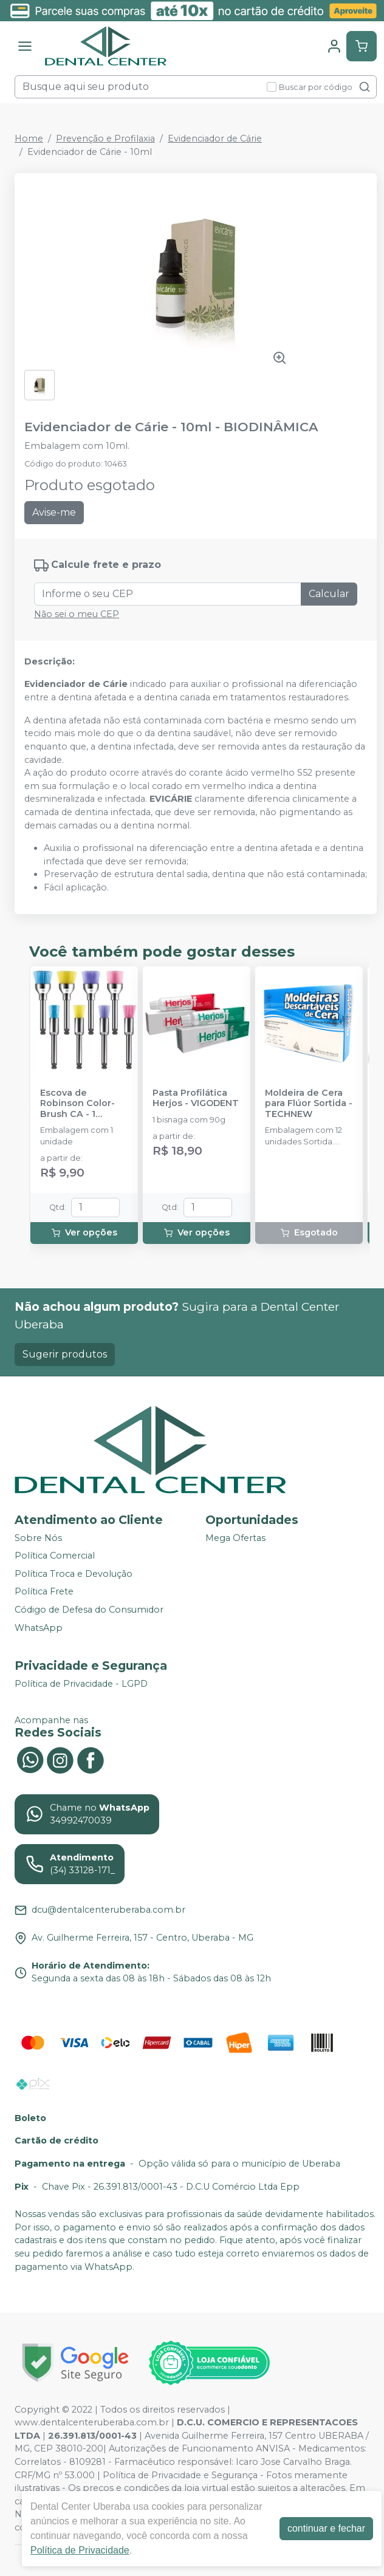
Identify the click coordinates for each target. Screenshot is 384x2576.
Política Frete (44, 1592)
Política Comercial (55, 1555)
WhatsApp (39, 1627)
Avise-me (54, 512)
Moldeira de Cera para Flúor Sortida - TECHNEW (308, 1103)
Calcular (329, 594)
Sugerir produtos (64, 1354)
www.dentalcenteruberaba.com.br (92, 2422)
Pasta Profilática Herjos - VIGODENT (196, 1098)
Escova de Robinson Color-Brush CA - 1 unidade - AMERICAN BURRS (81, 1103)
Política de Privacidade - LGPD (81, 1683)
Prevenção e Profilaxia (105, 138)
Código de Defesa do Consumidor (89, 1609)
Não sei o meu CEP (76, 614)
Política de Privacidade (79, 2550)
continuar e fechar (326, 2528)
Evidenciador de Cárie (215, 138)
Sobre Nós (38, 1537)
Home (29, 138)
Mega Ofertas (235, 1537)
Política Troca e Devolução (73, 1573)
